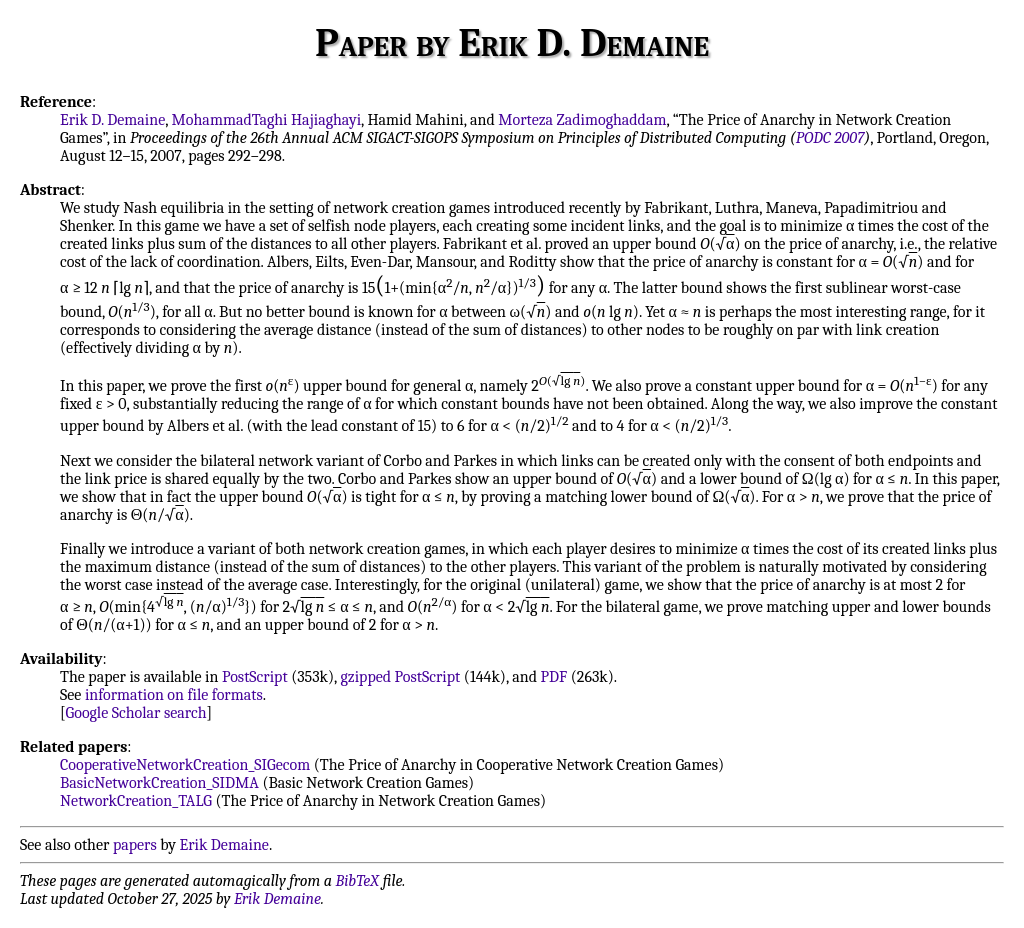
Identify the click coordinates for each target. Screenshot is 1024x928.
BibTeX (357, 881)
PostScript (255, 677)
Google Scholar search (136, 713)
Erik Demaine (224, 845)
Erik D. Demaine (112, 120)
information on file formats (174, 695)
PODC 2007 (830, 138)
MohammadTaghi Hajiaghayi (267, 120)
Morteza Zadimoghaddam (582, 120)
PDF (554, 677)
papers (135, 845)
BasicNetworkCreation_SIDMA (159, 783)
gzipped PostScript (400, 677)
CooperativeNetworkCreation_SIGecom (185, 765)
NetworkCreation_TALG (136, 801)
